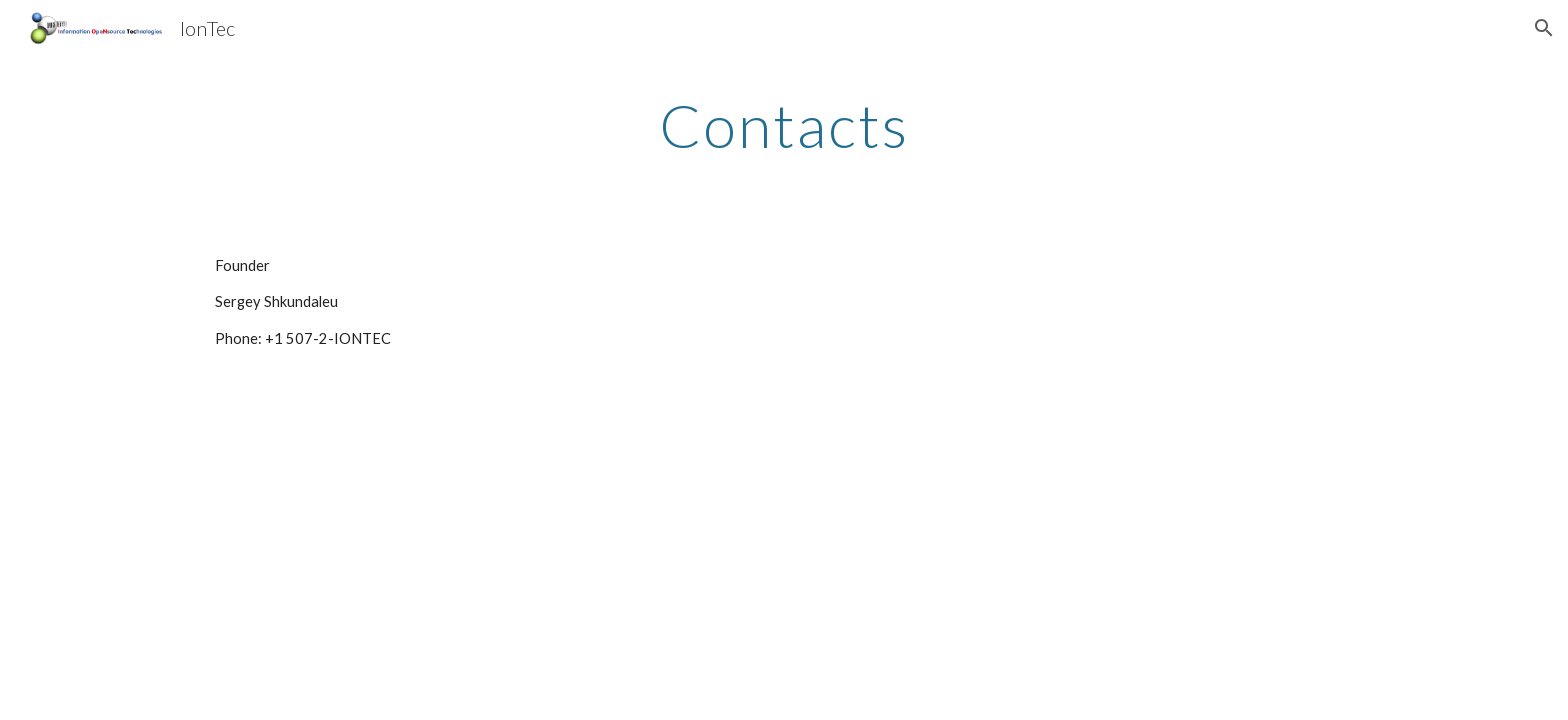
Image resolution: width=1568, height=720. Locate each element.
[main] (784, 125)
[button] (1544, 28)
